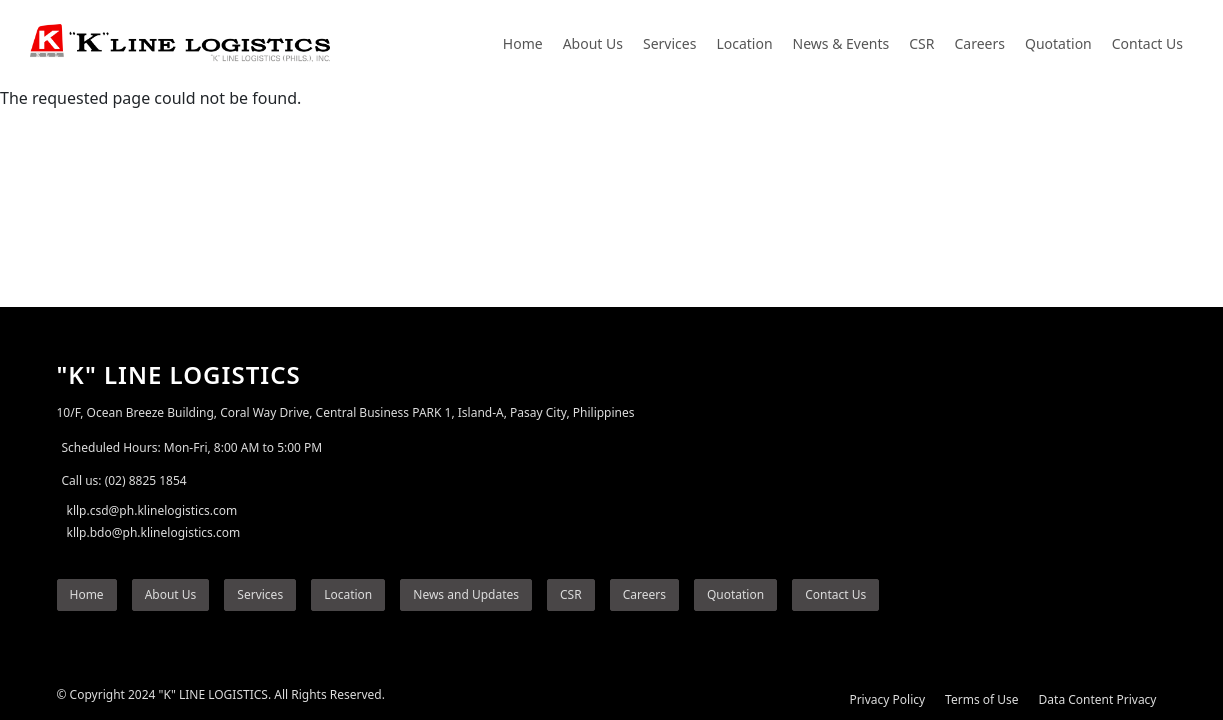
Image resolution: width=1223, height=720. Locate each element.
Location (744, 43)
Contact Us (1147, 43)
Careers (980, 43)
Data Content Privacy (1098, 699)
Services (669, 43)
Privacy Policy (887, 699)
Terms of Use (981, 699)
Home (523, 43)
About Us (593, 43)
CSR (921, 43)
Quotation (1058, 43)
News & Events (841, 43)
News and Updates (466, 594)
